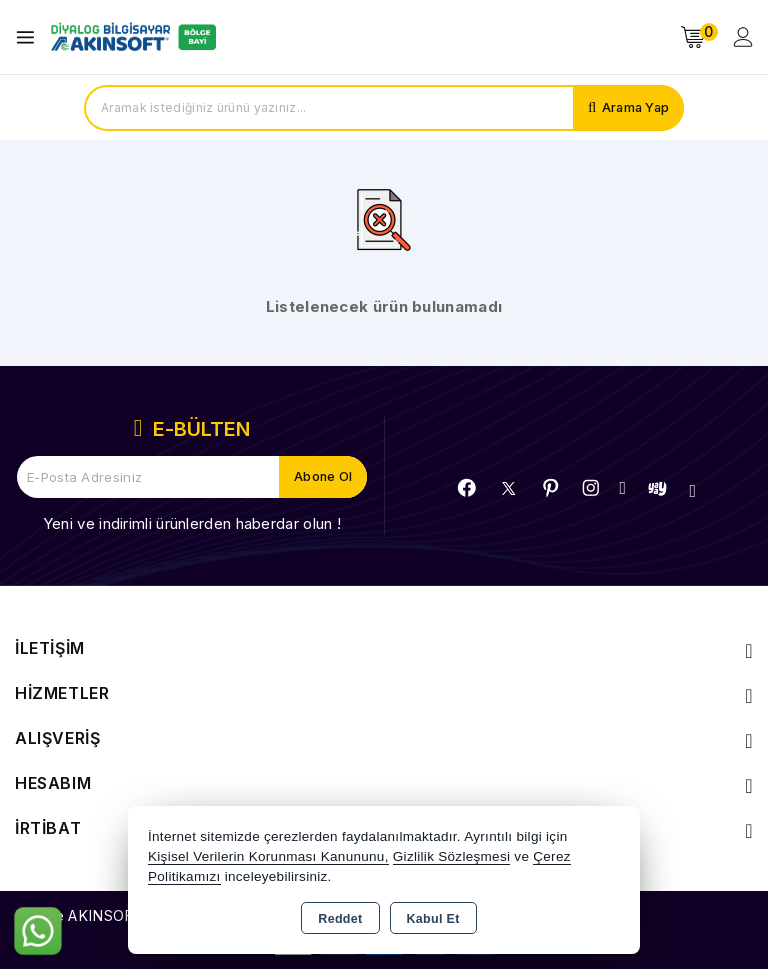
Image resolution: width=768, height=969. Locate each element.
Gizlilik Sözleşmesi (451, 856)
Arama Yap (633, 108)
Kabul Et (433, 919)
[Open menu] (30, 37)
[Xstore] (131, 37)
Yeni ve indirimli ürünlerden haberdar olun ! (192, 523)
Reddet (340, 919)
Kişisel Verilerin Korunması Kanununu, (268, 856)
